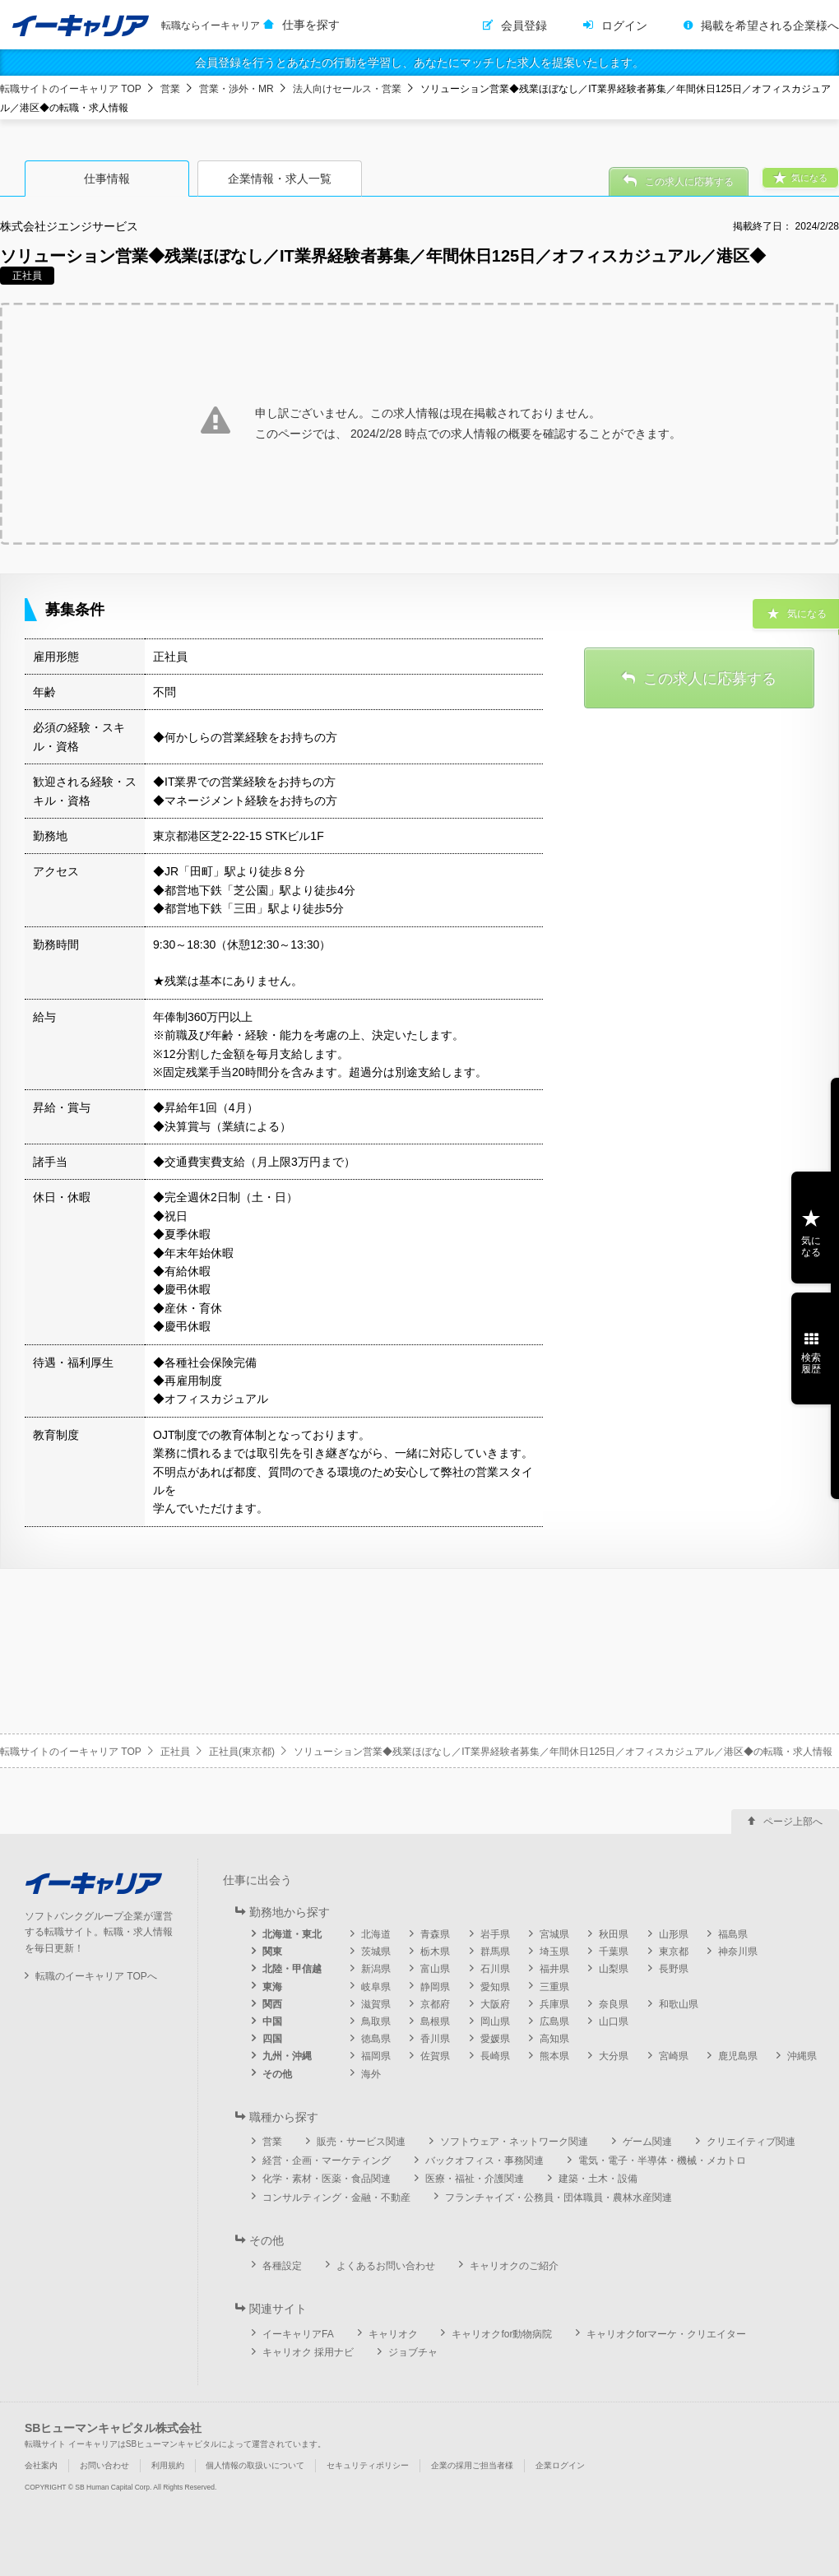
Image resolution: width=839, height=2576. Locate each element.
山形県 (673, 1934)
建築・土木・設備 (598, 2178)
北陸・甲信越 (292, 1969)
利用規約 (167, 2465)
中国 (272, 2021)
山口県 (613, 2021)
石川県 (495, 1969)
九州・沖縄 (287, 2056)
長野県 (673, 1969)
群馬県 (495, 1951)
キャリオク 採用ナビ (308, 2352)
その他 (277, 2074)
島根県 (435, 2021)
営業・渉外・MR (236, 89)
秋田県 (613, 1934)
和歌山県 (678, 2004)
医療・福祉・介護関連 (474, 2178)
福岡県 (376, 2056)
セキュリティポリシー (368, 2465)
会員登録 (524, 25)
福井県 (554, 1969)
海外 (371, 2074)
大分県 (613, 2056)
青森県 (435, 1934)
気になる (811, 1246)
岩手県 (495, 1934)
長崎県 (495, 2056)
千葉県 (613, 1951)
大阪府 (495, 2004)
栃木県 (435, 1951)
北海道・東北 (292, 1934)
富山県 (435, 1969)
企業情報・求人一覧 (279, 178)
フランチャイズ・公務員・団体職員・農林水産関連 (558, 2197)
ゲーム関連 (647, 2141)
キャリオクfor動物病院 (502, 2334)
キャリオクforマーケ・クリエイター (666, 2334)
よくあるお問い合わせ (385, 2266)
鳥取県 (376, 2021)
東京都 (673, 1951)
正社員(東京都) (242, 1751)
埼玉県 (554, 1951)
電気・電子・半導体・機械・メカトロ (662, 2160)
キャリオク (393, 2334)
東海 (272, 1987)
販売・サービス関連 (361, 2141)
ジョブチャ (413, 2352)
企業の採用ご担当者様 (472, 2465)
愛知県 (495, 1987)
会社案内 (41, 2465)
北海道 (376, 1934)
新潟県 (376, 1969)
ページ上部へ (793, 1821)
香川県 (435, 2039)
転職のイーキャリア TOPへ (96, 1976)
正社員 (175, 1751)
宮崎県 (673, 2056)
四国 (272, 2039)
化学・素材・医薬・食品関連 (326, 2178)
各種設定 (282, 2266)
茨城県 (376, 1951)
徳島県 (376, 2039)
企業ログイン (560, 2465)
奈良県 (613, 2004)
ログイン (624, 25)
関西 (272, 2004)
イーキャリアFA (298, 2334)
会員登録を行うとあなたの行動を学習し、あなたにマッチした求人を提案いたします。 (419, 62)
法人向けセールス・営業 (347, 89)
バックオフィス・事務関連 (484, 2160)
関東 (272, 1951)
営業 (170, 89)
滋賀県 (376, 2004)
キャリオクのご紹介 (514, 2266)
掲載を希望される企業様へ (770, 25)
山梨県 (613, 1969)
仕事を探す (311, 24)
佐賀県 (435, 2056)
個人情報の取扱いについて (255, 2465)
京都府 (435, 2004)
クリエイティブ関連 (751, 2141)
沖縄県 (802, 2056)
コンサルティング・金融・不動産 (336, 2197)
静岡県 (435, 1987)
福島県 (733, 1934)
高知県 (554, 2039)
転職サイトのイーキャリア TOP (70, 89)
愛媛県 (495, 2039)
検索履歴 (811, 1363)
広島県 (554, 2021)
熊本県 (554, 2056)
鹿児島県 (738, 2056)
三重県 (554, 1987)
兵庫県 (554, 2004)
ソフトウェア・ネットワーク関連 (514, 2141)
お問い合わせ (104, 2465)
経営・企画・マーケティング (326, 2160)
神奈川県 (738, 1951)
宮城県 (554, 1934)
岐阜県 (376, 1987)
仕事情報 (107, 178)
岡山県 (495, 2021)
